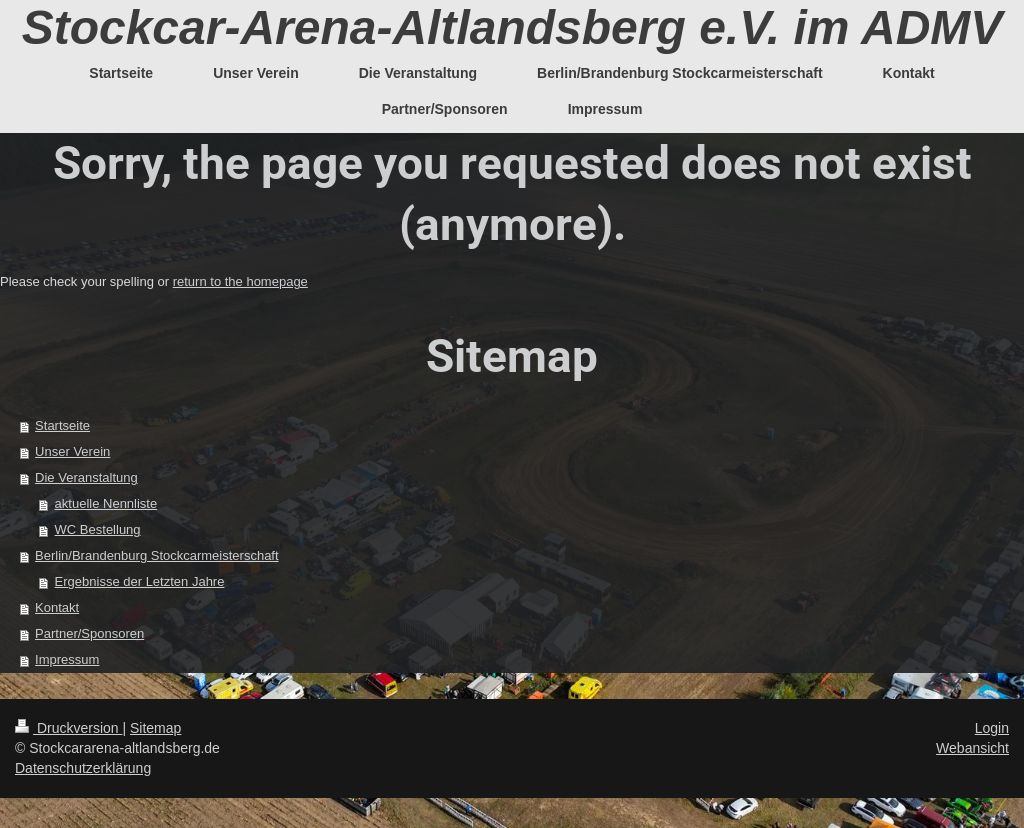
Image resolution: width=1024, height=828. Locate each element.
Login (992, 728)
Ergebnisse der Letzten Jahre (140, 581)
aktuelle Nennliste (106, 503)
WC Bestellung (98, 529)
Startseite (62, 425)
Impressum (67, 659)
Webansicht (972, 748)
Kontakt (57, 607)
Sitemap (155, 728)
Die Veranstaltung (86, 477)
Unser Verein (72, 451)
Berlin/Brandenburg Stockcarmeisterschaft (157, 555)
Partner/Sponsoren (89, 633)
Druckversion (68, 728)
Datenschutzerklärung (83, 768)
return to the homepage (240, 281)
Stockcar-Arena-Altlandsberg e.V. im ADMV (512, 27)
